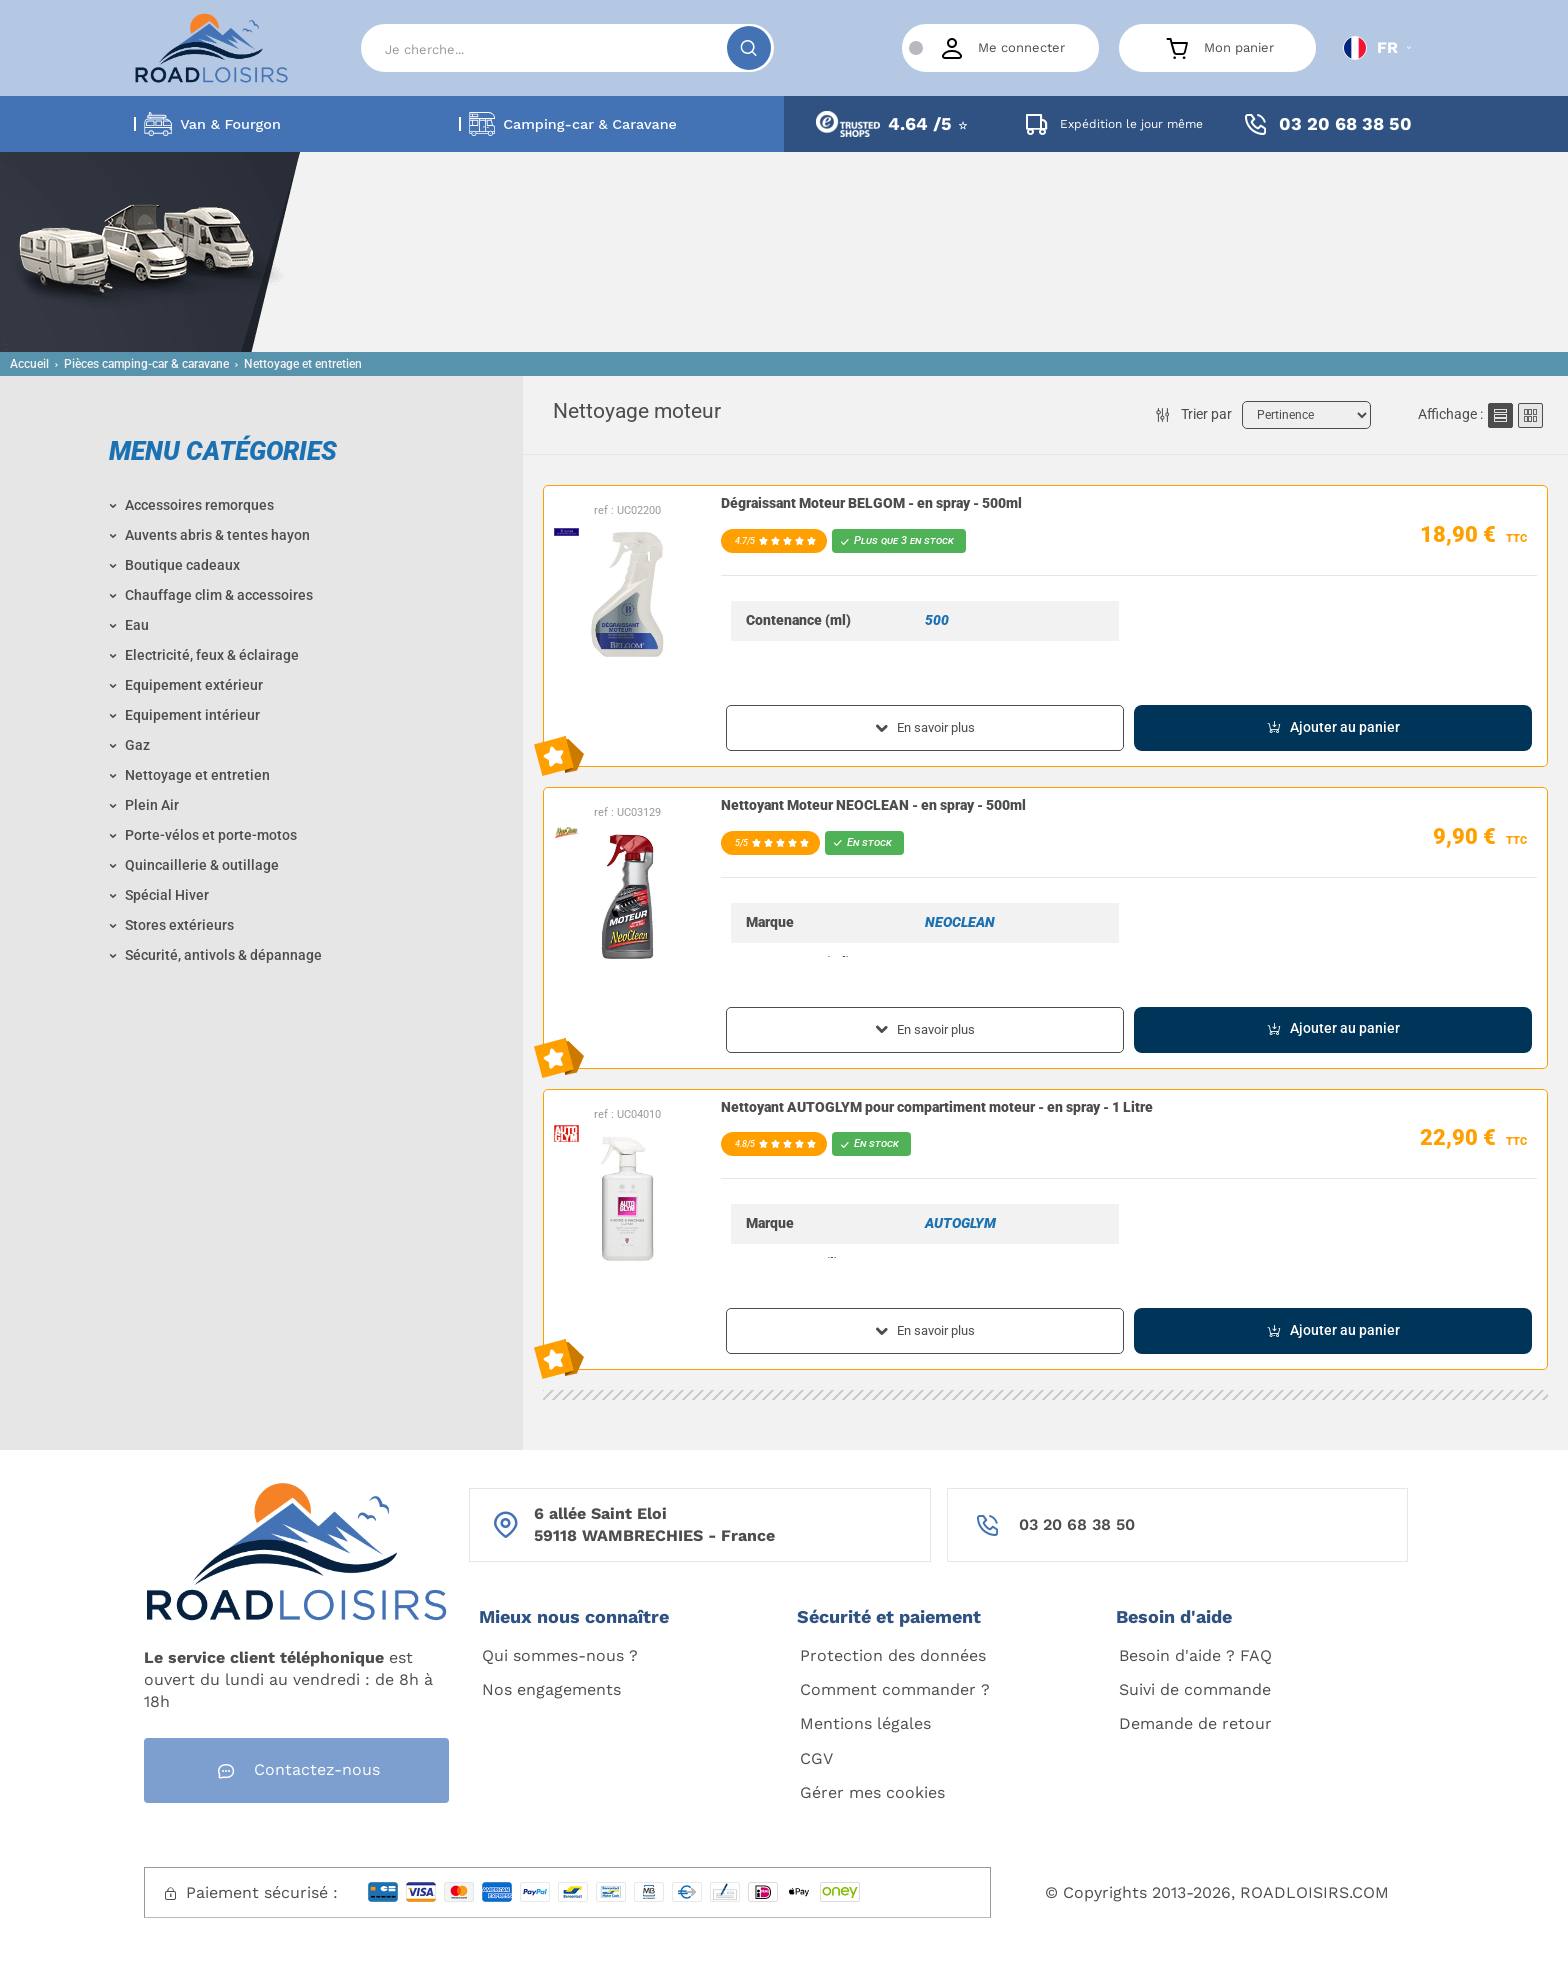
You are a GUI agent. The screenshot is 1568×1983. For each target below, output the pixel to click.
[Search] (567, 48)
